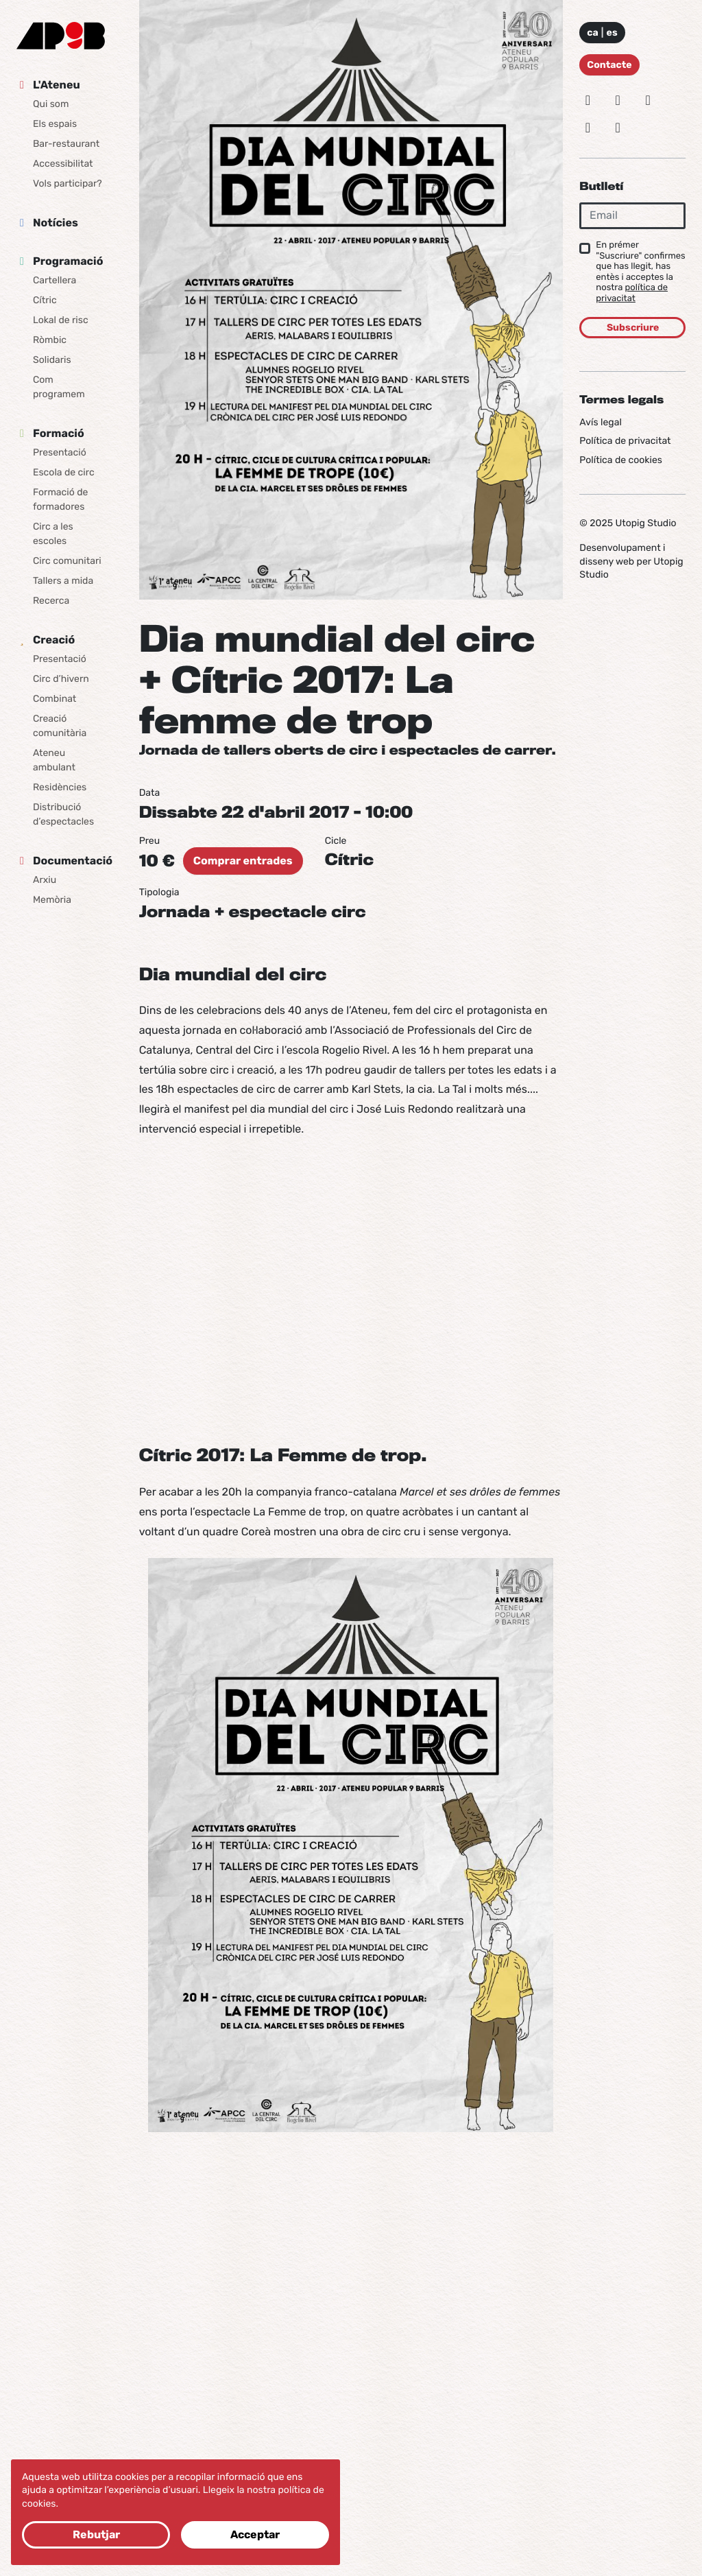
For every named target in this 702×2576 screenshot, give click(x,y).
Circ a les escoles (53, 534)
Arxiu (44, 880)
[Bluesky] (617, 100)
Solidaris (52, 360)
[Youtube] (617, 127)
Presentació (59, 452)
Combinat (54, 699)
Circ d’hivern (61, 679)
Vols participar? (67, 183)
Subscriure (633, 327)
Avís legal (600, 422)
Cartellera (54, 280)
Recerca (51, 600)
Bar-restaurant (66, 144)
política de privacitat (632, 293)
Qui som (51, 104)
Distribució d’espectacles (63, 814)
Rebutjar (96, 2534)
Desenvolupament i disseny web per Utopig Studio (631, 561)
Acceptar (255, 2534)
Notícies (55, 222)
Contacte (609, 65)
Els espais (55, 124)
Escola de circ (64, 472)
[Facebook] (648, 100)
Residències (59, 787)
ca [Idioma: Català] (592, 32)
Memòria (52, 900)
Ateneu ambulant (54, 760)
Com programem (59, 387)
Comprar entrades (243, 860)
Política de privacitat (624, 441)
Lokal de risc (60, 320)
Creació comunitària (59, 726)
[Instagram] (587, 100)
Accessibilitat (63, 163)
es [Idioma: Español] (612, 32)
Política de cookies (620, 460)
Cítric (45, 300)
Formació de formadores (60, 499)
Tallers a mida (63, 581)
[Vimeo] (587, 127)
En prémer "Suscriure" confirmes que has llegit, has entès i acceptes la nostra (640, 272)
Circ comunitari (67, 561)
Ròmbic (49, 340)
